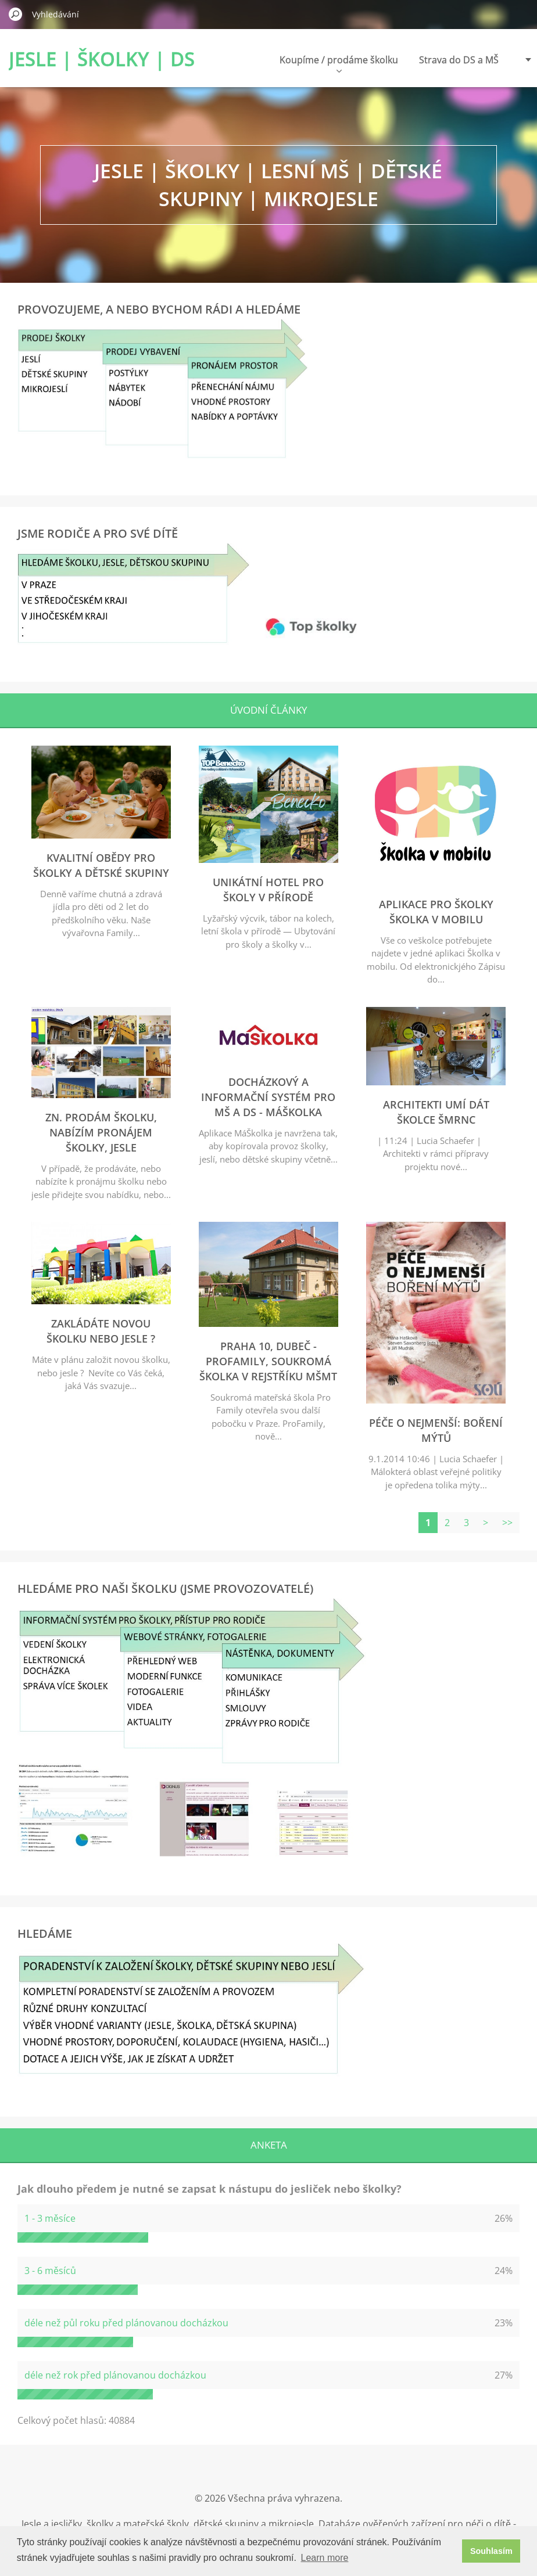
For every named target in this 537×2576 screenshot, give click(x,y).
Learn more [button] (325, 2558)
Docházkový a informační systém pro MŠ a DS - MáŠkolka (268, 1097)
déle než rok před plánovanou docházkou (115, 2375)
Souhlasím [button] (491, 2551)
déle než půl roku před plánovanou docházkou (126, 2322)
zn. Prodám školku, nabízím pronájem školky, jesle (101, 1132)
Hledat (16, 13)
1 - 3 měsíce (50, 2218)
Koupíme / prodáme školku (339, 63)
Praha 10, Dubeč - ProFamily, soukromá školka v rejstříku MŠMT (268, 1361)
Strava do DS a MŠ (459, 59)
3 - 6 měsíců (50, 2270)
